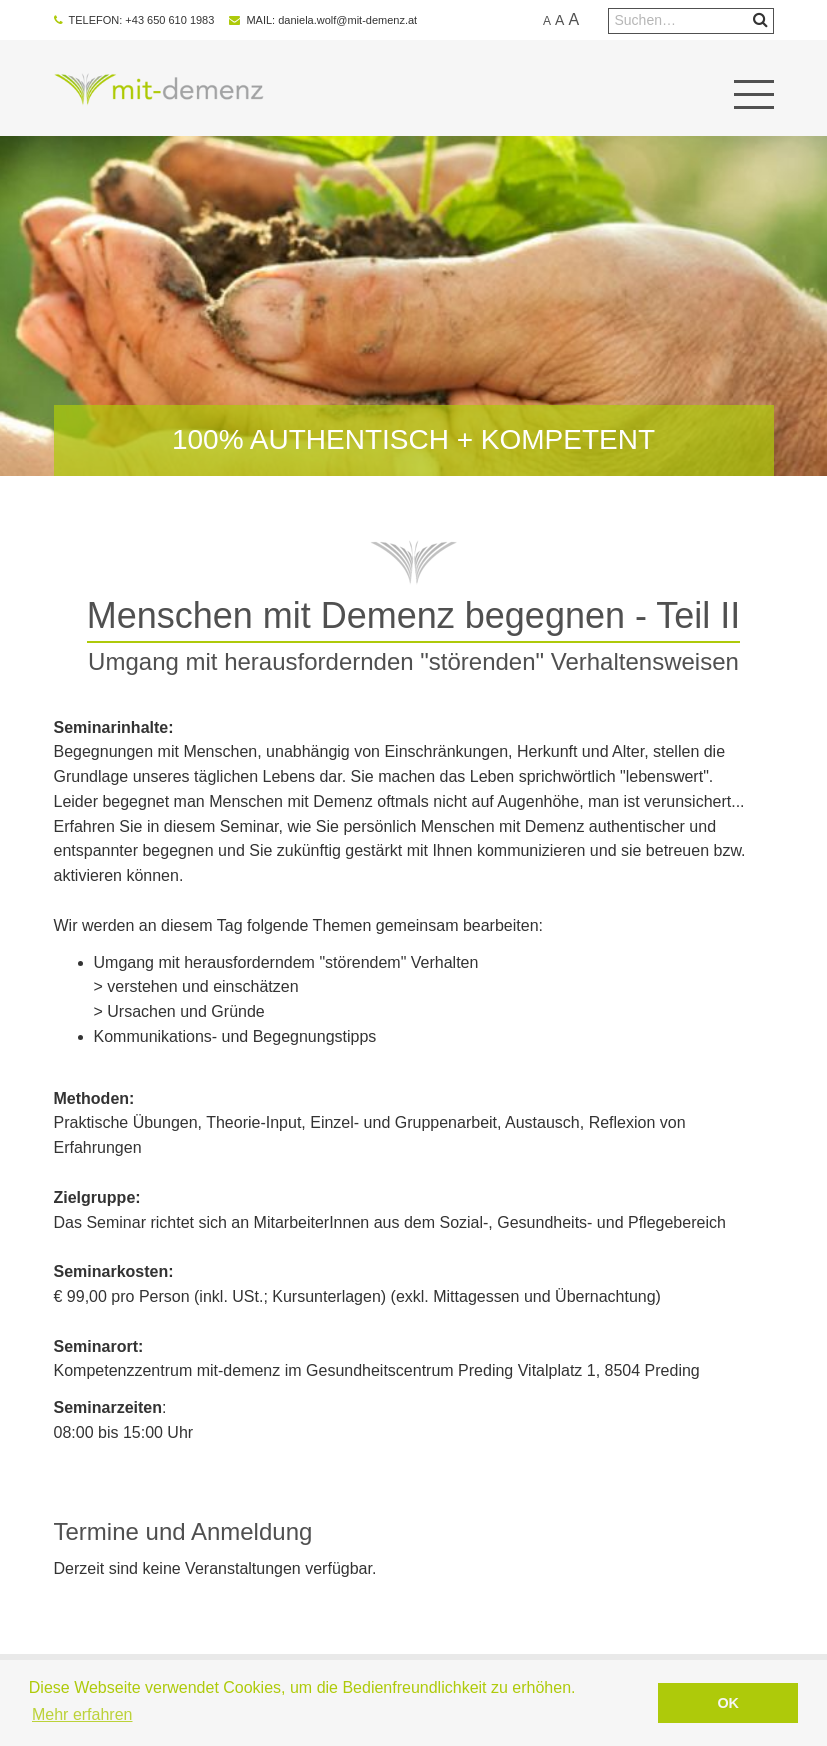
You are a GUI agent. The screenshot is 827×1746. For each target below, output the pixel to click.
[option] (414, 306)
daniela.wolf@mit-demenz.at (347, 20)
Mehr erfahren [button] (82, 1714)
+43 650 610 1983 (169, 20)
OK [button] (728, 1703)
